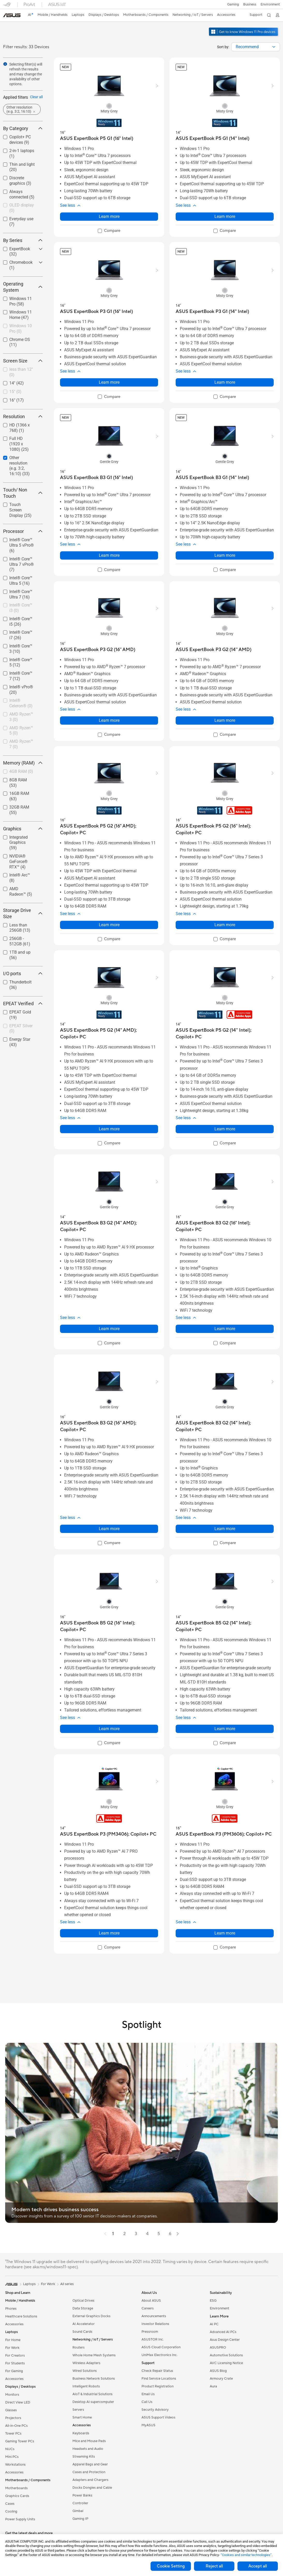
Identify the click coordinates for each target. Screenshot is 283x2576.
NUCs (9, 2449)
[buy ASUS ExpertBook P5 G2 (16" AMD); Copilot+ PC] (109, 829)
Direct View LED (17, 2402)
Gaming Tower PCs (19, 2441)
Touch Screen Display (20, 510)
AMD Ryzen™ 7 (21, 744)
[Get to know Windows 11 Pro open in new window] (244, 36)
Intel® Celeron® (21, 703)
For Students (15, 2363)
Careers (148, 2308)
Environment (270, 4)
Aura (213, 2386)
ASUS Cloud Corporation (161, 2347)
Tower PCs (13, 2433)
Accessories (14, 2324)
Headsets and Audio (87, 2449)
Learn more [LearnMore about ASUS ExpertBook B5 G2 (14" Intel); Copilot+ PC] (224, 1728)
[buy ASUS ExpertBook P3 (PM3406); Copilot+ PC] (108, 1834)
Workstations (15, 2465)
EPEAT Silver (21, 1028)
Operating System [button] (23, 287)
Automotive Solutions (226, 2355)
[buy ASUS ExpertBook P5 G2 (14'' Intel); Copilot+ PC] (225, 1033)
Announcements (154, 2316)
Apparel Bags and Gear (90, 2464)
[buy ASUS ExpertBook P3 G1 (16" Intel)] (96, 311)
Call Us (147, 2402)
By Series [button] (23, 240)
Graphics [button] (23, 828)
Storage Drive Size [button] (23, 913)
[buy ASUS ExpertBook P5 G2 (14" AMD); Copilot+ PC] (109, 1033)
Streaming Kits (83, 2456)
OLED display (21, 208)
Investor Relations (155, 2324)
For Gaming (14, 2371)
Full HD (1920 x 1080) (19, 444)
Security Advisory (155, 2410)
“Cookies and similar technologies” (246, 2555)
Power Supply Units (20, 2519)
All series (67, 2284)
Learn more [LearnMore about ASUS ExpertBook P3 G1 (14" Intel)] (224, 382)
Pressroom (150, 2332)
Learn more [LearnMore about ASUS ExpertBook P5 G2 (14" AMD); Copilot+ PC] (109, 1128)
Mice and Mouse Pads (89, 2441)
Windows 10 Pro (20, 328)
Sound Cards (82, 2332)
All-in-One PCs (16, 2426)
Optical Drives (83, 2301)
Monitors (12, 2395)
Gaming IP (80, 2519)
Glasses (11, 2410)
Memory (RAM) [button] (23, 763)
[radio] (109, 106)
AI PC (214, 2324)
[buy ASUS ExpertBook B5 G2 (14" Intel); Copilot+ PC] (225, 1626)
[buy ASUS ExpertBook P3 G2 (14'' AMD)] (213, 649)
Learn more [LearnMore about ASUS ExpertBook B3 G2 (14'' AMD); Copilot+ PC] (109, 1328)
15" (15, 391)
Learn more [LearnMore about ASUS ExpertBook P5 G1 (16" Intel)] (109, 216)
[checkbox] (23, 208)
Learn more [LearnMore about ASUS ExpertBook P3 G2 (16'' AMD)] (109, 720)
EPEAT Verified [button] (23, 1003)
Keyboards (80, 2433)
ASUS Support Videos (158, 2417)
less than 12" (21, 372)
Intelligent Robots (86, 2386)
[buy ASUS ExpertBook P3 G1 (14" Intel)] (212, 311)
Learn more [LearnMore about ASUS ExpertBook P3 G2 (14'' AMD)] (224, 720)
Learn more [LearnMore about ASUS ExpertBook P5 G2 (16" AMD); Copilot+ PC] (109, 924)
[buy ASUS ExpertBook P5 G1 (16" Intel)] (96, 138)
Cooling (11, 2511)
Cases (9, 2504)
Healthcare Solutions (21, 2316)
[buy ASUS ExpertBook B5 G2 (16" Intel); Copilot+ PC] (109, 1626)
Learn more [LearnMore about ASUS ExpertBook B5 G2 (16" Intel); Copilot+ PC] (109, 1728)
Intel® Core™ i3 (20, 608)
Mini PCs (12, 2457)
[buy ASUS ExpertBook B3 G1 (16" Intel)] (96, 477)
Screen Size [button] (23, 360)
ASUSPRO (218, 2347)
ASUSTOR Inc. (153, 2339)
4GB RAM (21, 771)
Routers (78, 2347)
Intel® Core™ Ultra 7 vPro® (21, 564)
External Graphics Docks (91, 2316)
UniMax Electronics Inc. (159, 2355)
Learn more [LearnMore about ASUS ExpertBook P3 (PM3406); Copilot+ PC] (109, 1933)
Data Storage (82, 2308)
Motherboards (16, 2488)
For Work (12, 2348)
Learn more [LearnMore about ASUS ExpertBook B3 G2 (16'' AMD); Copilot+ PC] (109, 1528)
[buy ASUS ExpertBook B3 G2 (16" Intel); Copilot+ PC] (225, 1226)
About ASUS (151, 2301)
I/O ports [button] (23, 973)
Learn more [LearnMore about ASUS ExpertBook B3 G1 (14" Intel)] (224, 555)
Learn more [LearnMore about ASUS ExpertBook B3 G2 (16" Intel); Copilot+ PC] (224, 1328)
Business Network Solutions (93, 2379)
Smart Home (82, 2417)
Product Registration (158, 2386)
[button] (233, 4)
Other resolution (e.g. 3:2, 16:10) (19, 465)
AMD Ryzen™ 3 (21, 717)
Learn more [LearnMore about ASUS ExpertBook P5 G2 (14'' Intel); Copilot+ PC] (224, 1128)
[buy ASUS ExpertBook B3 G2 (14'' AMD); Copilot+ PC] (109, 1226)
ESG (213, 2301)
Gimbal (77, 2511)
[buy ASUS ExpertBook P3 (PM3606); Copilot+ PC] (224, 1834)
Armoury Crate (221, 2379)
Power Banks (82, 2495)
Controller (80, 2503)
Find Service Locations (159, 2379)
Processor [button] (23, 531)
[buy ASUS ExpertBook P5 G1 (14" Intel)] (212, 138)
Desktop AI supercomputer (93, 2402)
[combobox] (255, 46)
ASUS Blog (218, 2371)
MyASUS (148, 2425)
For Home (12, 2340)
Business (249, 4)
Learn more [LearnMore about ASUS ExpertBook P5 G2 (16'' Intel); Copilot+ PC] (224, 924)
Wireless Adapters (86, 2363)
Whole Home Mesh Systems (94, 2355)
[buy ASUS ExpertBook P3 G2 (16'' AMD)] (97, 649)
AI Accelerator (83, 2324)
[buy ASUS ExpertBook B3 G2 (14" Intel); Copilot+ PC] (225, 1426)
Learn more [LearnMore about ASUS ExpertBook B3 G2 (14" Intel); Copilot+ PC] (224, 1528)
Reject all (214, 2566)
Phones (11, 2309)
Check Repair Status (157, 2371)
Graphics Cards (17, 2496)
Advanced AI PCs (223, 2332)
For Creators (15, 2355)
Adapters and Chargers (90, 2480)
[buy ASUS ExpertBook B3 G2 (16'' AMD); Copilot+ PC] (109, 1426)
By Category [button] (23, 128)
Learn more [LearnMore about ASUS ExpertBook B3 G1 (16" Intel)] (109, 555)
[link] (12, 15)
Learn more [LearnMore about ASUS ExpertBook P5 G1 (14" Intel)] (224, 216)
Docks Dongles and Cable (92, 2488)
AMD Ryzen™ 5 (21, 730)
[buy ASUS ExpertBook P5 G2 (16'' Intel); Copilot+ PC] (225, 829)
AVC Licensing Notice (226, 2363)
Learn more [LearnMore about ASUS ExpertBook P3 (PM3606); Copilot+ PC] (224, 1933)
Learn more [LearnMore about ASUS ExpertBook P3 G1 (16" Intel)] (109, 382)
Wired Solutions (84, 2371)
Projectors (13, 2418)
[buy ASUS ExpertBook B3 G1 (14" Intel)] (212, 477)
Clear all (36, 97)
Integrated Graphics (18, 843)
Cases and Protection (88, 2472)
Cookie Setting (171, 2566)
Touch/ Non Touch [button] (23, 493)
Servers (78, 2410)
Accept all (257, 2566)
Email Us (148, 2394)
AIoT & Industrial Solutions (92, 2394)
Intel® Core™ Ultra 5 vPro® (21, 545)
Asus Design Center (225, 2340)
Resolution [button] (23, 416)
